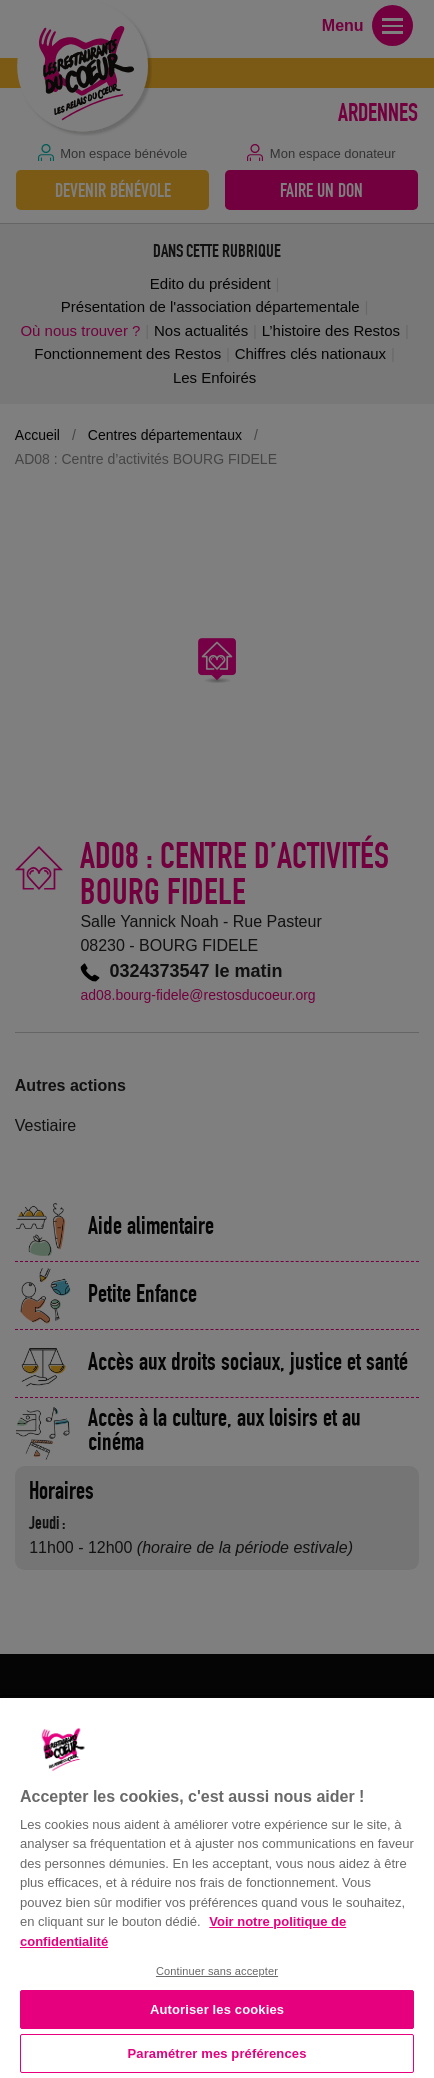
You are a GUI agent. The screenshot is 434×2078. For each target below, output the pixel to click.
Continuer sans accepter (217, 1971)
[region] (217, 1886)
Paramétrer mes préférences (217, 2053)
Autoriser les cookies (217, 2009)
